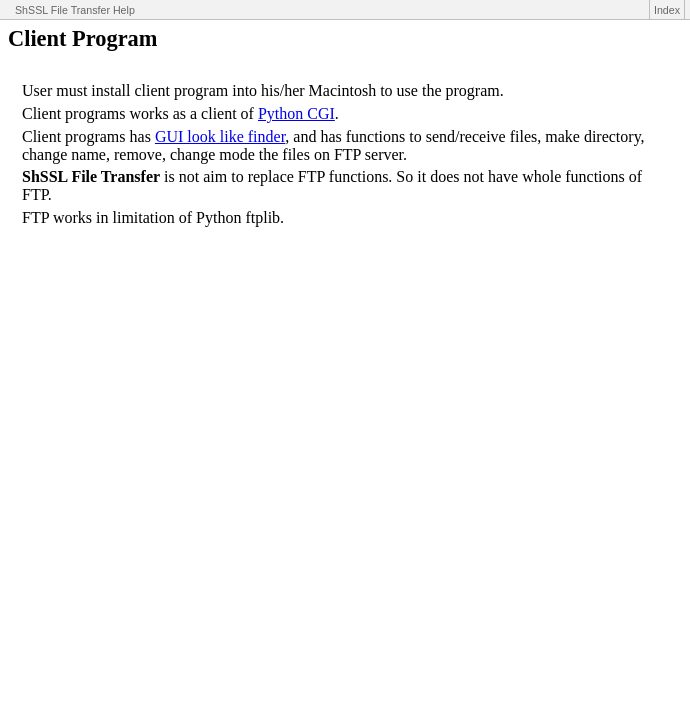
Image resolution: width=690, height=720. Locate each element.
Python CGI (296, 113)
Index (667, 10)
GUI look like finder (220, 136)
